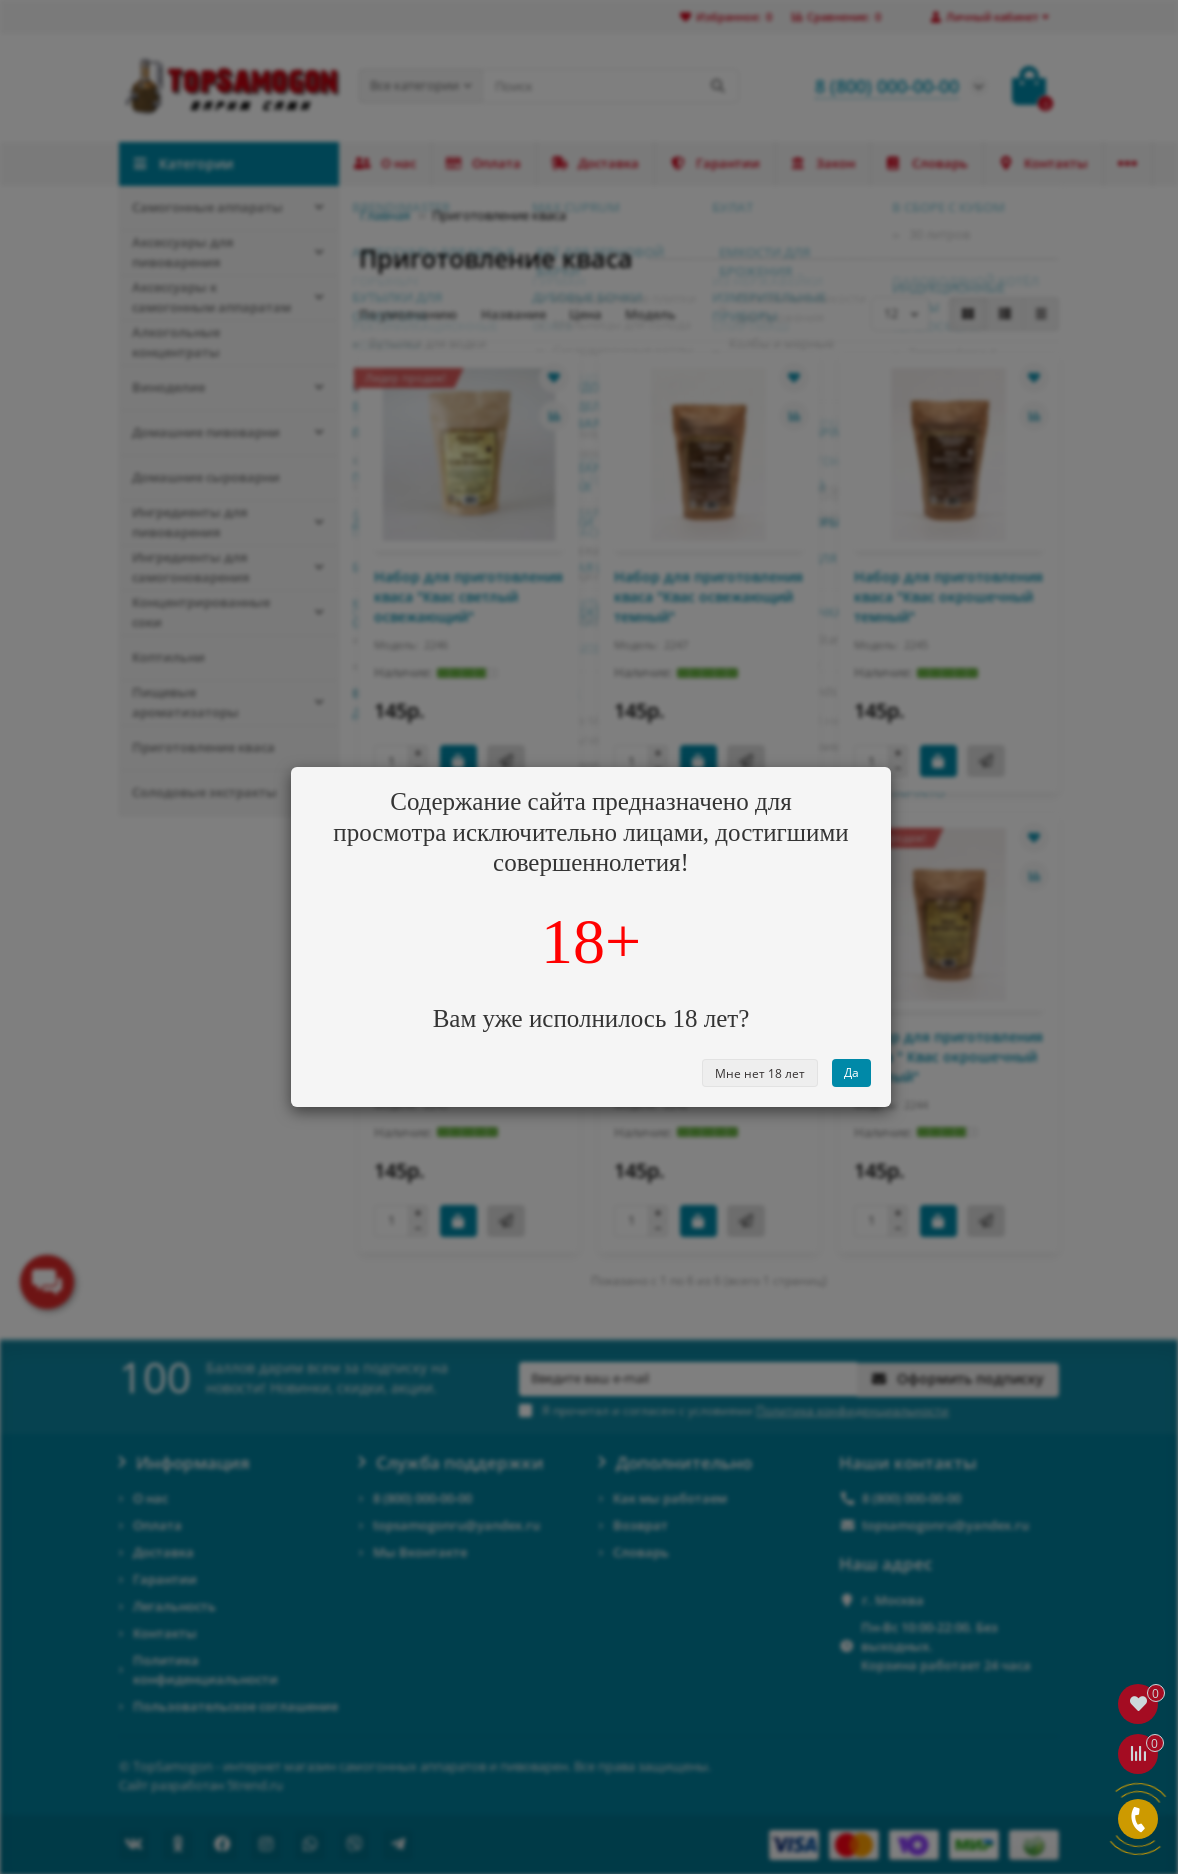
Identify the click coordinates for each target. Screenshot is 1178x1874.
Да (851, 1072)
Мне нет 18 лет (760, 1073)
